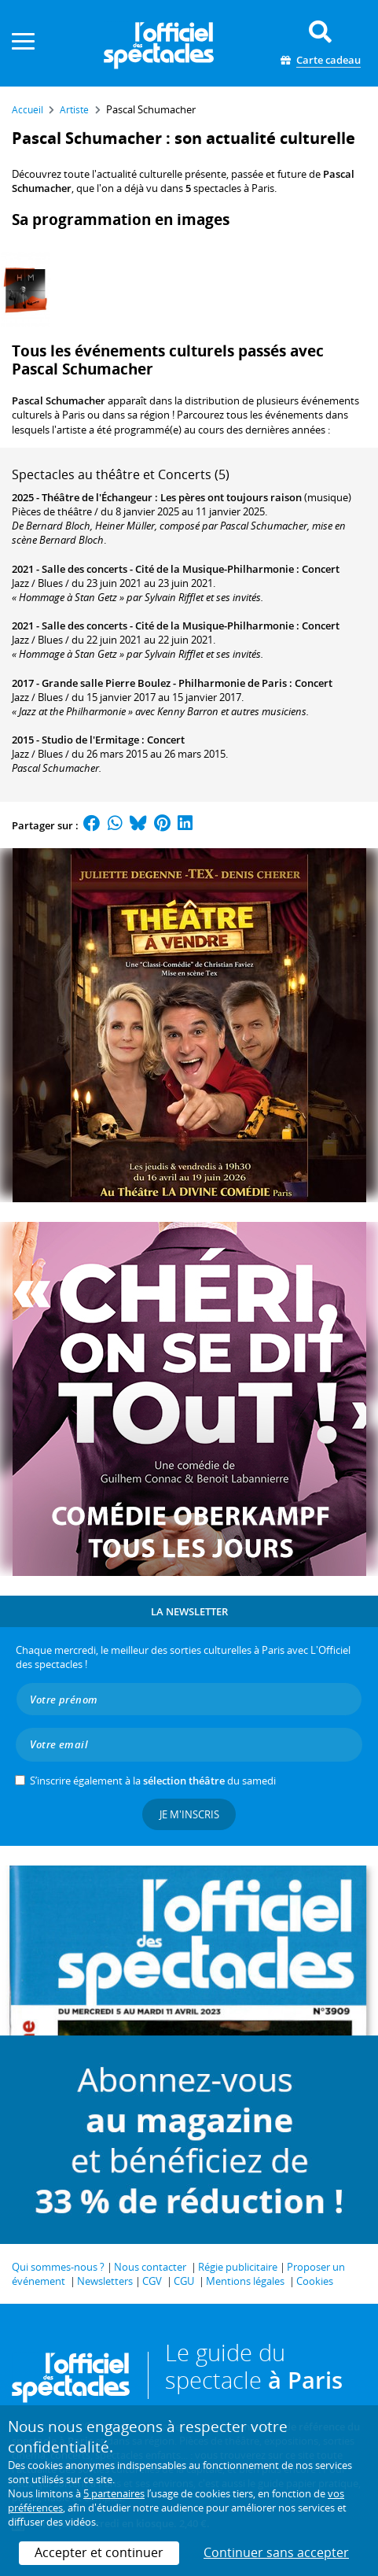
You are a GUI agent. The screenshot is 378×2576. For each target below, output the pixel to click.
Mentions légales (245, 2281)
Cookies (314, 2281)
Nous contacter (150, 2267)
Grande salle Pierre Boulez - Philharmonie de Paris (164, 683)
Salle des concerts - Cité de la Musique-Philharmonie (168, 569)
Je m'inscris (189, 1814)
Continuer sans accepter (276, 2552)
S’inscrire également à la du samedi (153, 1780)
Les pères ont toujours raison (231, 497)
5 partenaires (114, 2493)
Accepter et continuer (99, 2552)
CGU (184, 2281)
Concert (320, 569)
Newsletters (105, 2281)
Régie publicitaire (237, 2267)
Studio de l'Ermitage (90, 740)
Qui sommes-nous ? (58, 2267)
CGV (152, 2281)
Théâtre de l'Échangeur (97, 497)
